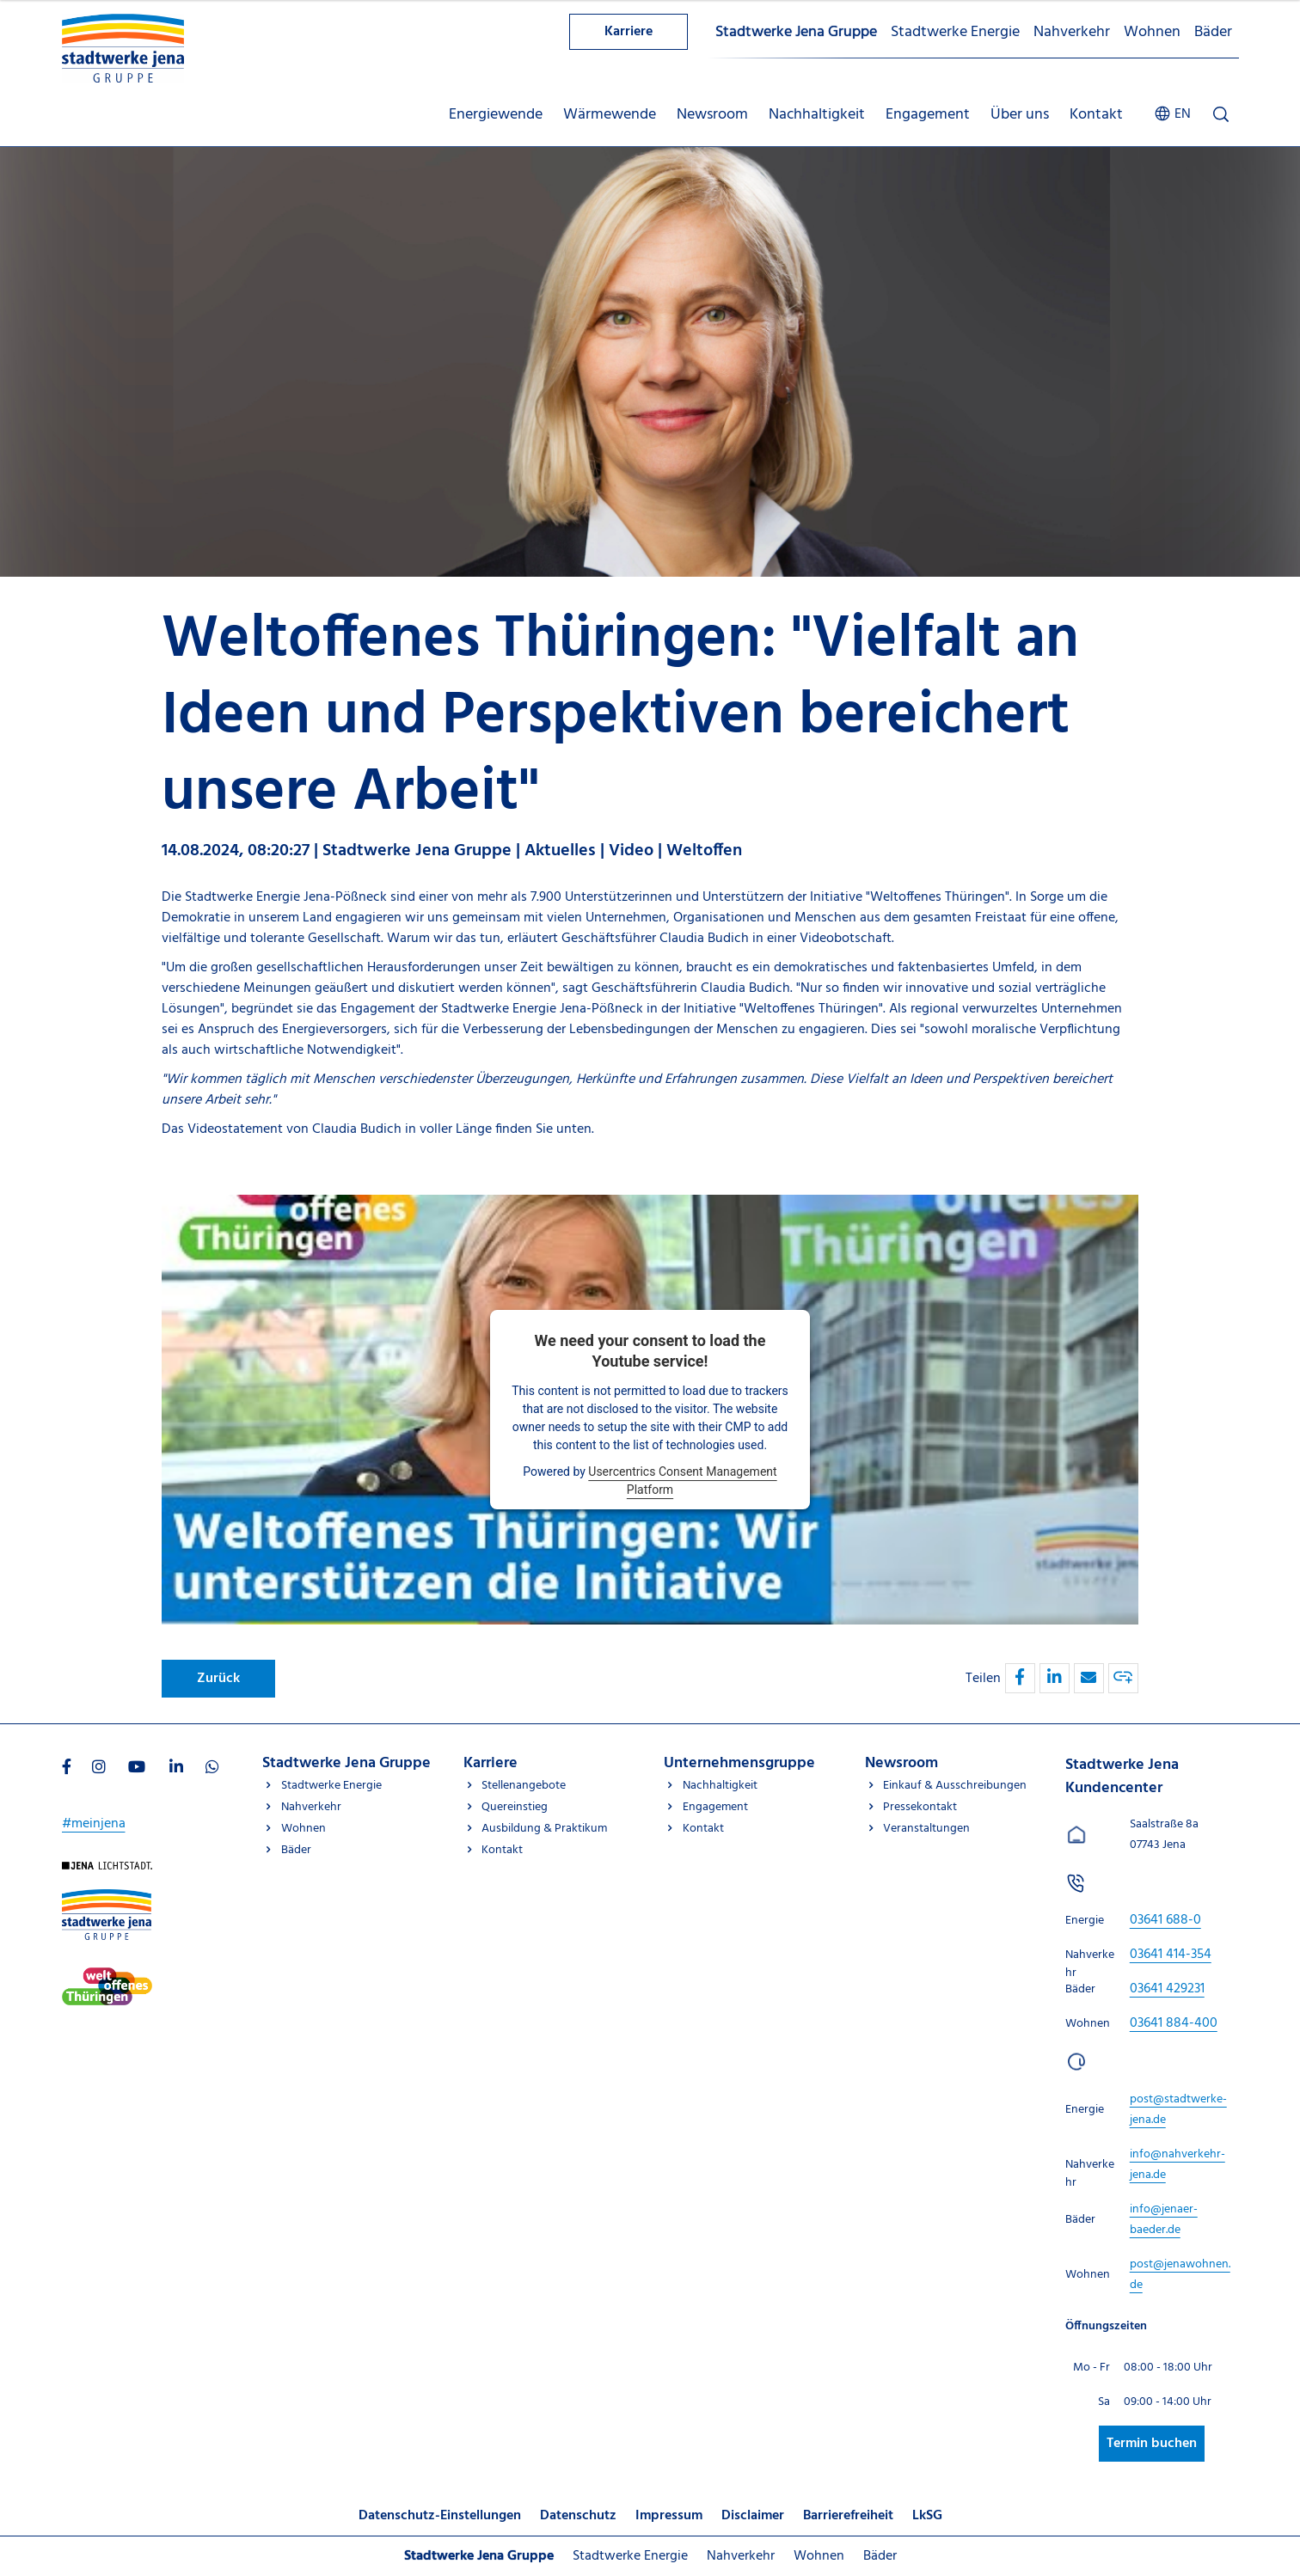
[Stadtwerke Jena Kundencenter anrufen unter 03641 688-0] (1165, 1920)
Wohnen (1152, 32)
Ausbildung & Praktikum (544, 1829)
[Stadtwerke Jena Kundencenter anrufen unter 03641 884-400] (1173, 2023)
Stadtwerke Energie (955, 32)
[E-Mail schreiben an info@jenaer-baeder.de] (1164, 2220)
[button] (1020, 1678)
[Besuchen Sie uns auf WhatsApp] (212, 1769)
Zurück (218, 1678)
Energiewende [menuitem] (496, 114)
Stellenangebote (523, 1786)
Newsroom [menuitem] (712, 114)
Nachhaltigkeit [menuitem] (817, 114)
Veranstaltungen (926, 1829)
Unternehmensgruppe (739, 1763)
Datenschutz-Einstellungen (440, 2516)
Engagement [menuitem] (928, 114)
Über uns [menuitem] (1019, 114)
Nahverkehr (1071, 32)
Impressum (668, 2516)
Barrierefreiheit (848, 2516)
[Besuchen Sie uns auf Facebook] (66, 1769)
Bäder (1213, 32)
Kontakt (502, 1850)
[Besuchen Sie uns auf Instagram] (99, 1769)
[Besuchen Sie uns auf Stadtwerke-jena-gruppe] (106, 1899)
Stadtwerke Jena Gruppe (796, 32)
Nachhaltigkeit (720, 1786)
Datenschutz (578, 2516)
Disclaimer (752, 2516)
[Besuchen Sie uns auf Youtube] (136, 1769)
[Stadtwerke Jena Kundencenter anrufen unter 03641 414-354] (1170, 1954)
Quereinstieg (514, 1807)
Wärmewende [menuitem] (609, 114)
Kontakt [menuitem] (1096, 114)
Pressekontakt (920, 1807)
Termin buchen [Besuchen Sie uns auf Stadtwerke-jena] (1152, 2443)
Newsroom (901, 1763)
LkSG (927, 2516)
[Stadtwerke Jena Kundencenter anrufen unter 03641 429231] (1167, 1989)
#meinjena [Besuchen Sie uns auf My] (94, 1824)
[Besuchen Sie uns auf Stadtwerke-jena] (107, 1978)
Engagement (715, 1807)
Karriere (628, 32)
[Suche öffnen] (1221, 114)
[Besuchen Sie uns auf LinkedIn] (176, 1769)
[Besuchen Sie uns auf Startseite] (107, 1872)
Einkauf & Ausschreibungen (955, 1786)
